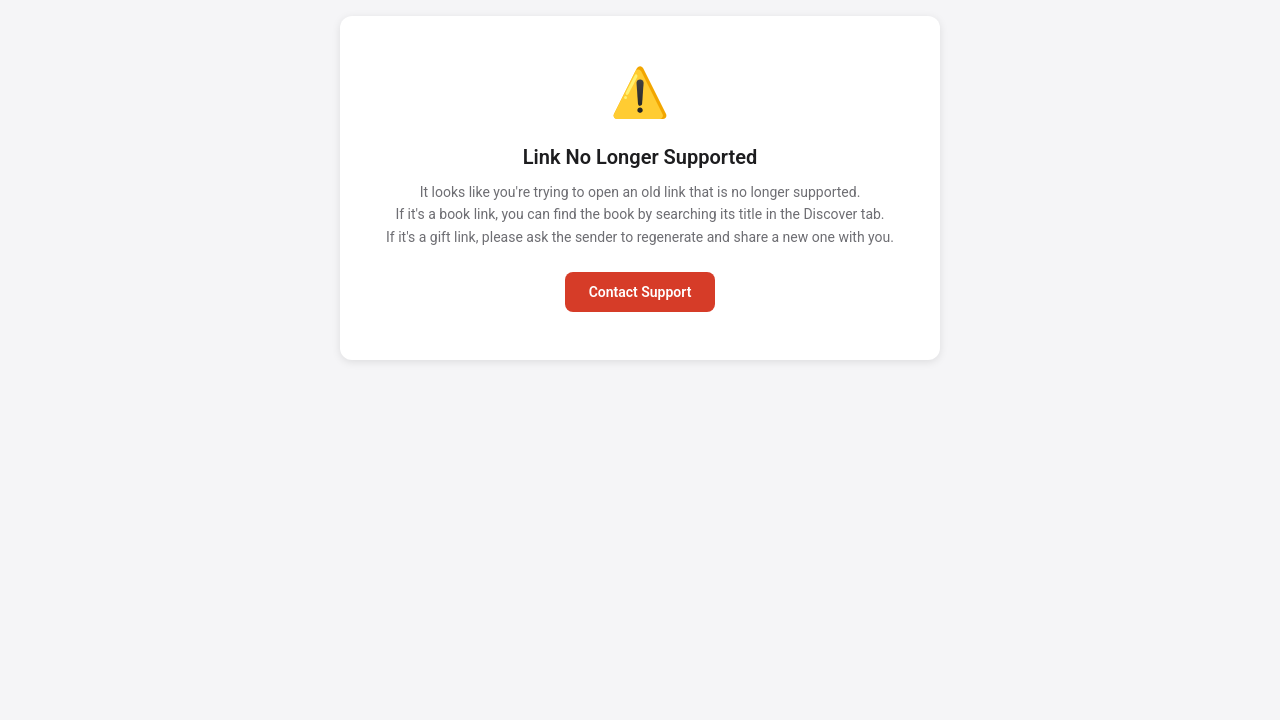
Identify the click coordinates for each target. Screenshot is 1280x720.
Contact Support (640, 292)
